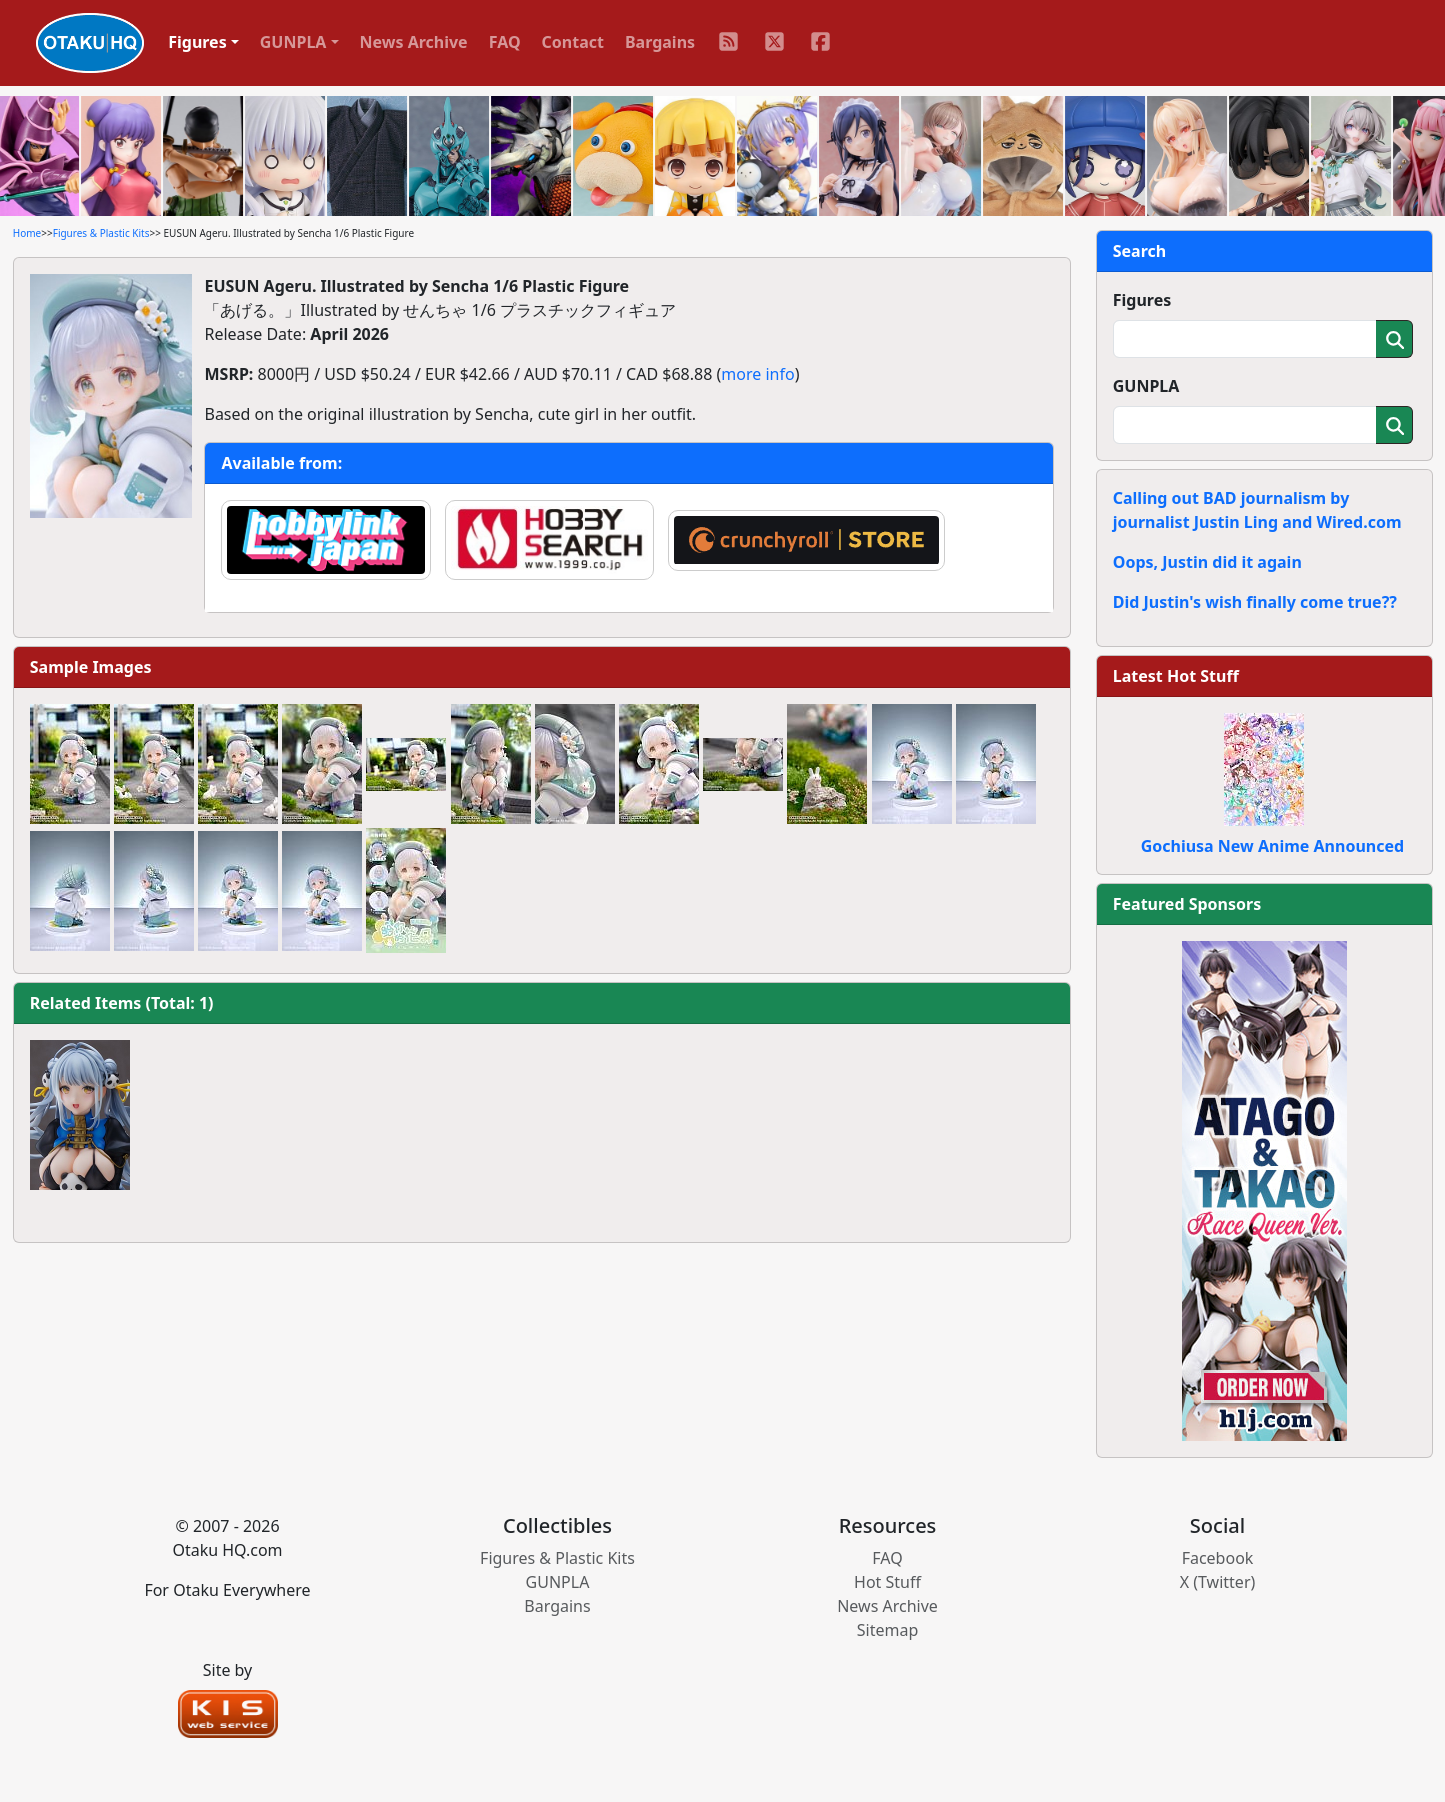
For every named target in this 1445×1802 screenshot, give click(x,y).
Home (27, 233)
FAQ (505, 42)
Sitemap (888, 1630)
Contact (573, 42)
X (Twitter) (1218, 1582)
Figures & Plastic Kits (101, 233)
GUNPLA (1146, 386)
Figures (1142, 300)
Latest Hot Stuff (1176, 676)
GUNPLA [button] (293, 42)
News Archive (414, 42)
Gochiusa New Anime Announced (1272, 846)
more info (757, 374)
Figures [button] (197, 42)
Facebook (1218, 1558)
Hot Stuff (887, 1582)
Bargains (660, 42)
